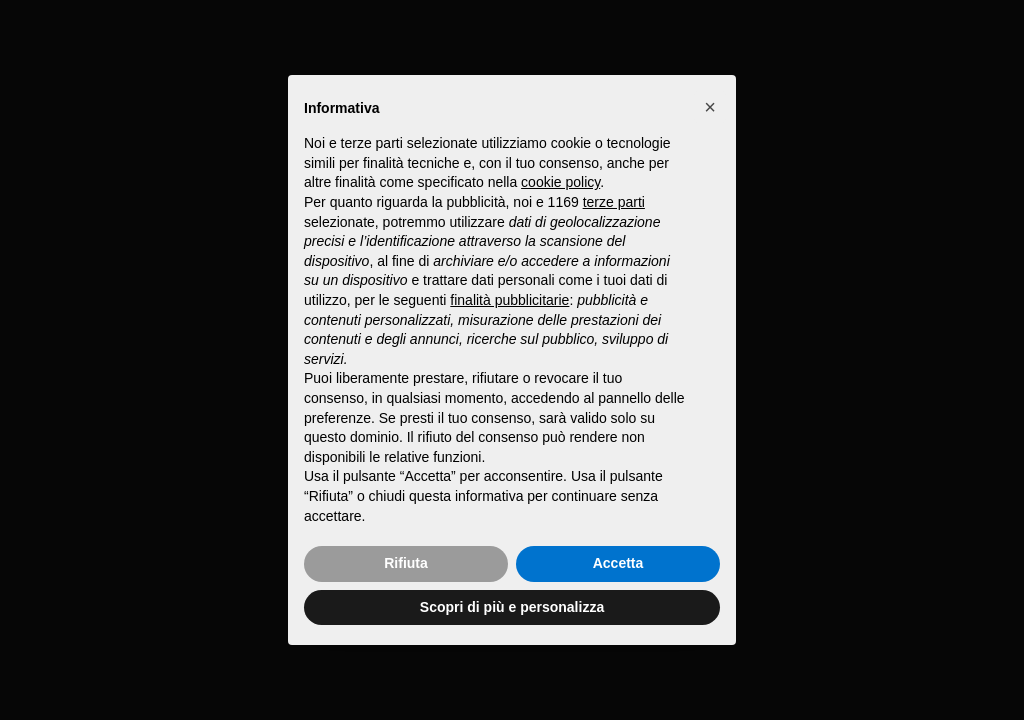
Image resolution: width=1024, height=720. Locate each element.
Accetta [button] (618, 563)
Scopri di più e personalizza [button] (512, 607)
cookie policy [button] (560, 182)
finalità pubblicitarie (509, 300)
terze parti (614, 202)
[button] (710, 107)
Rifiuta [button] (406, 563)
